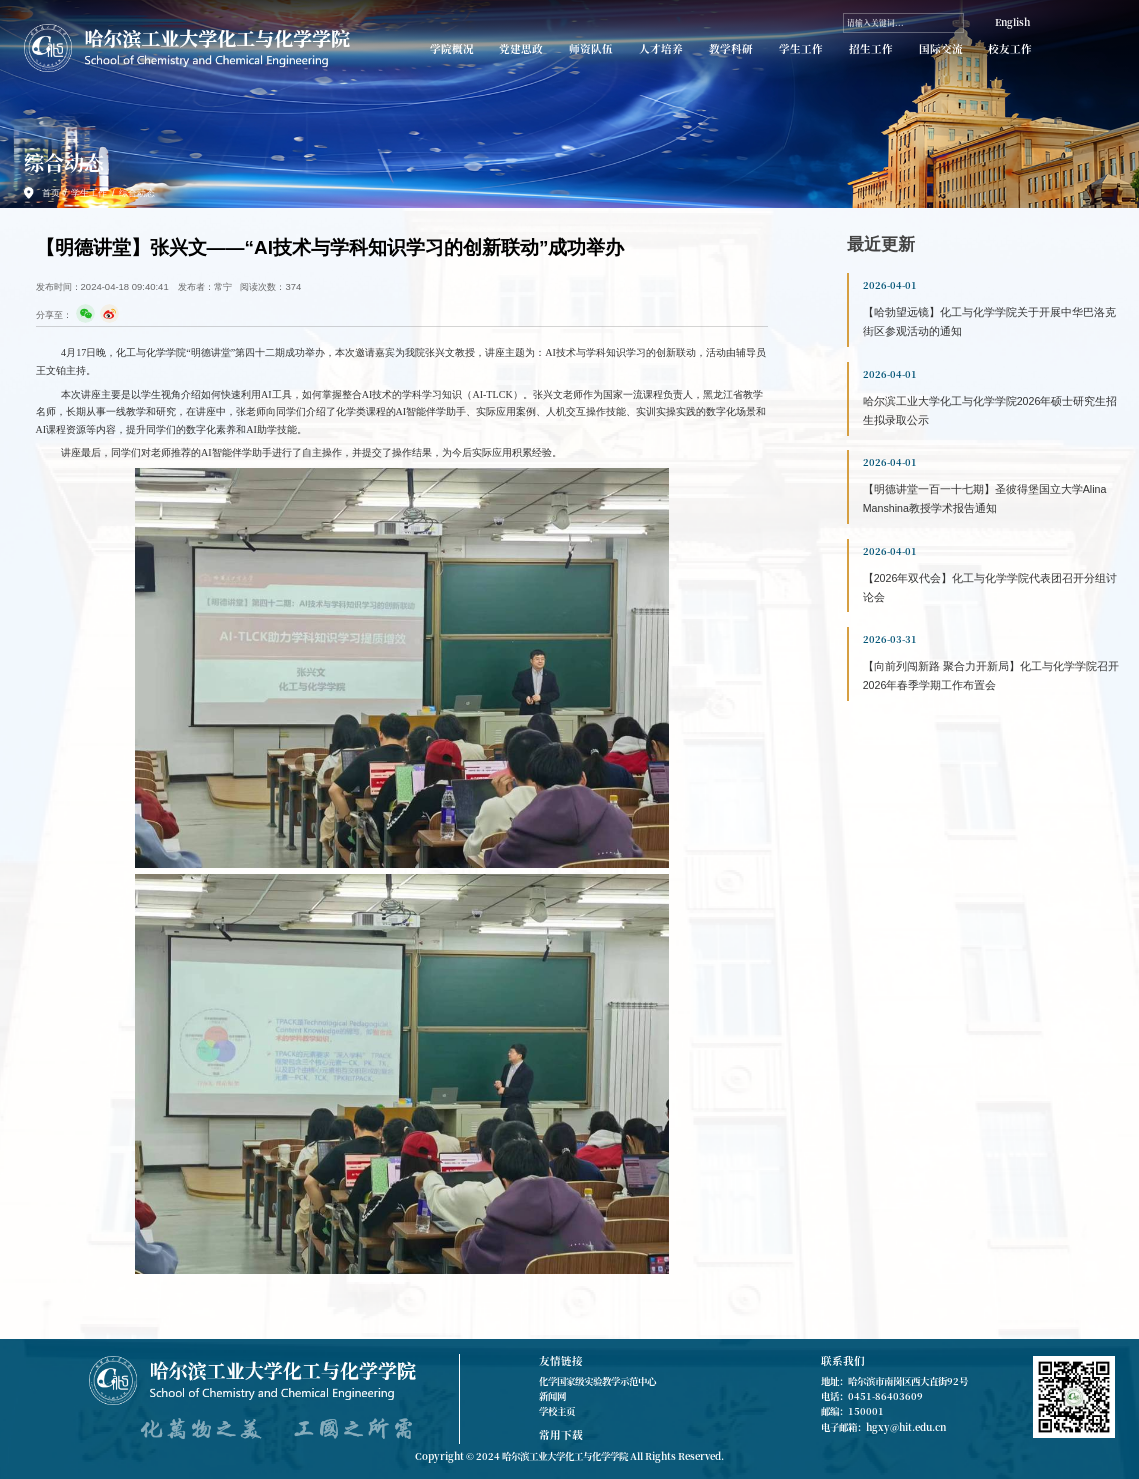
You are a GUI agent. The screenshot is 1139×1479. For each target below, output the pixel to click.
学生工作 (801, 49)
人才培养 (661, 49)
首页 (51, 192)
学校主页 (557, 1411)
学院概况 (452, 49)
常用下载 (561, 1434)
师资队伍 (591, 49)
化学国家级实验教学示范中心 (597, 1381)
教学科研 (731, 49)
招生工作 (871, 49)
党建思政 (521, 49)
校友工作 (1010, 49)
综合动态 (137, 192)
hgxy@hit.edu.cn (906, 1427)
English (1012, 22)
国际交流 (941, 49)
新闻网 (552, 1396)
